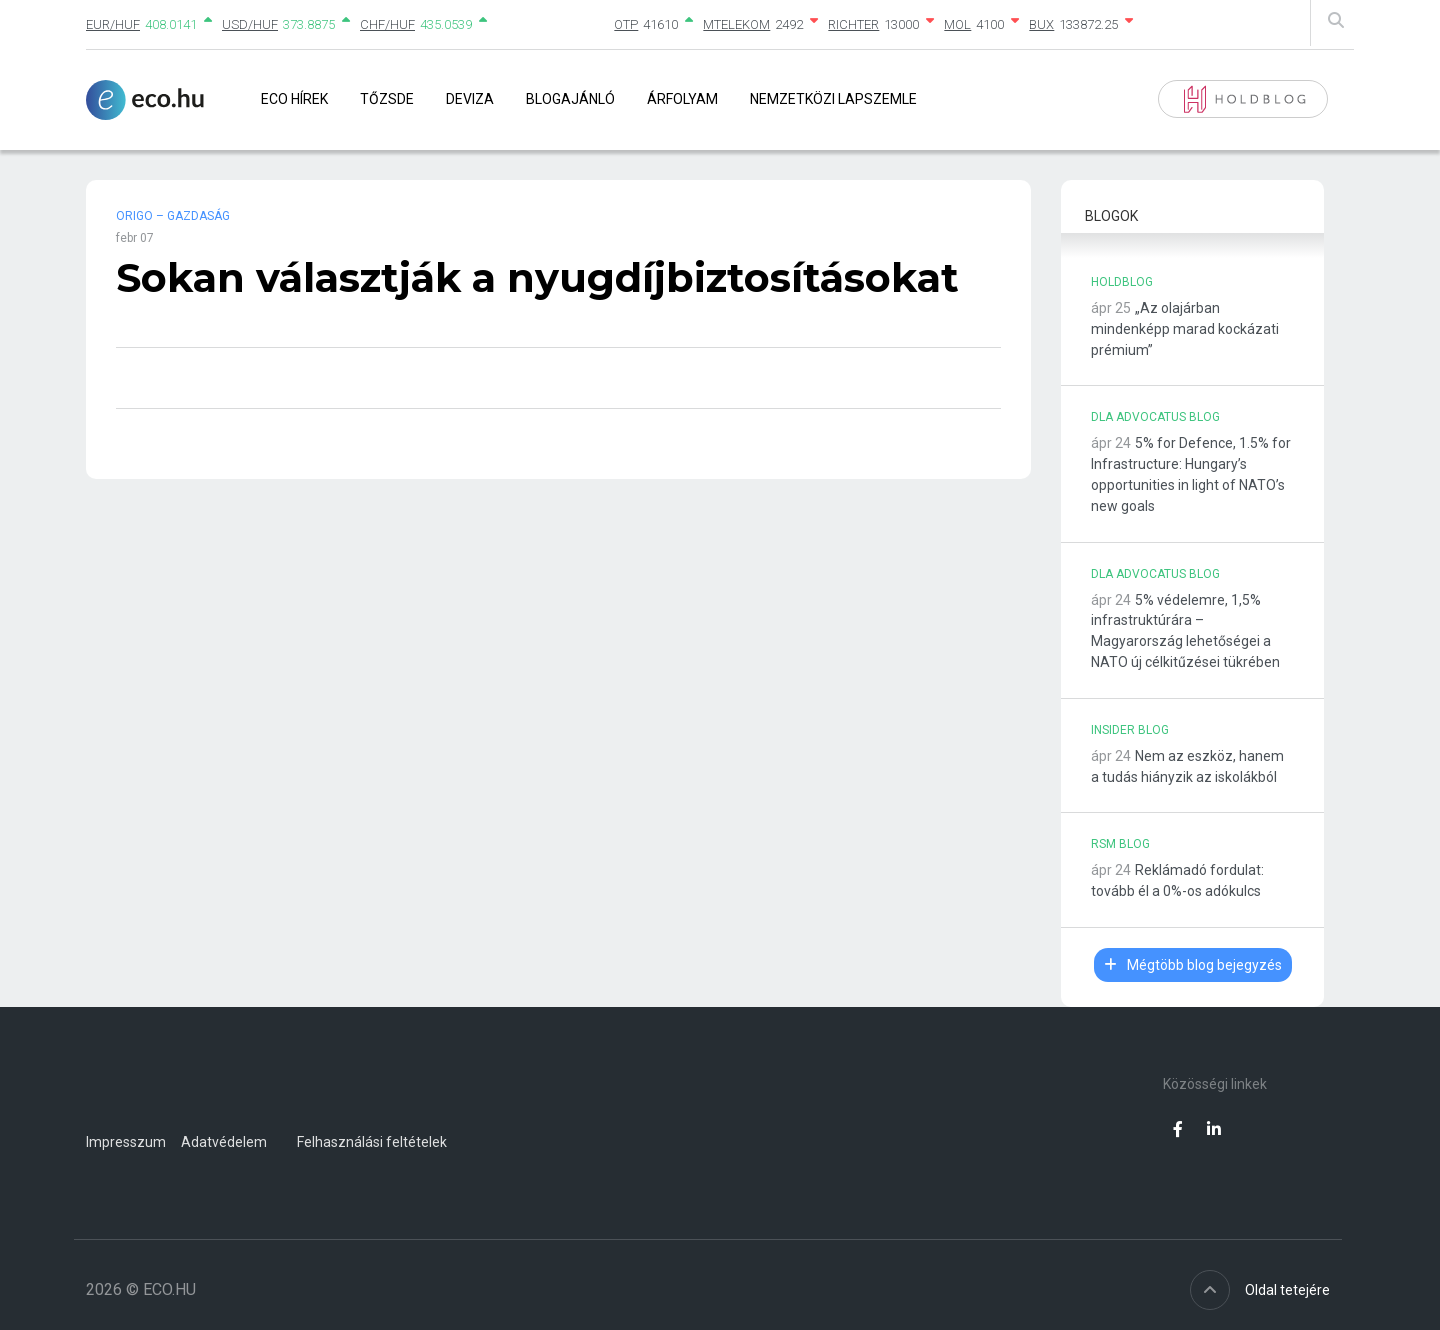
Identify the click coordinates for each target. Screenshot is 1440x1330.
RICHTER (853, 24)
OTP (626, 24)
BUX (1041, 24)
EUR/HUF (113, 24)
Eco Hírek (294, 99)
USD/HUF (250, 24)
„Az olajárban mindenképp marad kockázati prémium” (1185, 329)
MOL (957, 24)
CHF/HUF (387, 24)
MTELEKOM (736, 24)
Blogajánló (570, 99)
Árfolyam (682, 99)
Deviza (470, 99)
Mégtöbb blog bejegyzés (1193, 965)
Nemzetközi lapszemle (833, 99)
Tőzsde (387, 99)
